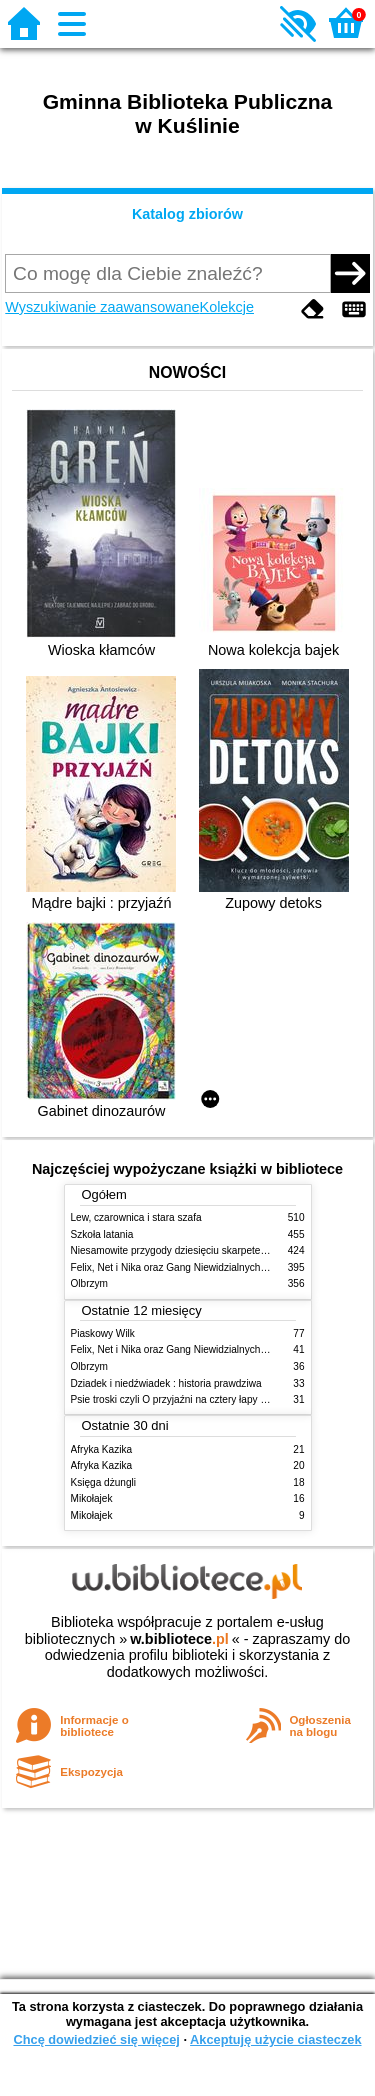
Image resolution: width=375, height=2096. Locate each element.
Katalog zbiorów (187, 214)
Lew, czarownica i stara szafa (136, 1217)
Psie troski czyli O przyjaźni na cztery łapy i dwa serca (191, 1399)
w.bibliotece (179, 1639)
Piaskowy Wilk (103, 1333)
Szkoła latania (102, 1234)
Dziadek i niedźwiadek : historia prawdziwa (166, 1383)
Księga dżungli (104, 1482)
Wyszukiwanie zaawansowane (102, 307)
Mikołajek (92, 1498)
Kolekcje (227, 307)
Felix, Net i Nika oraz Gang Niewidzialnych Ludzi (179, 1267)
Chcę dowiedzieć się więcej (96, 2039)
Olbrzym (90, 1283)
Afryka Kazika (102, 1449)
